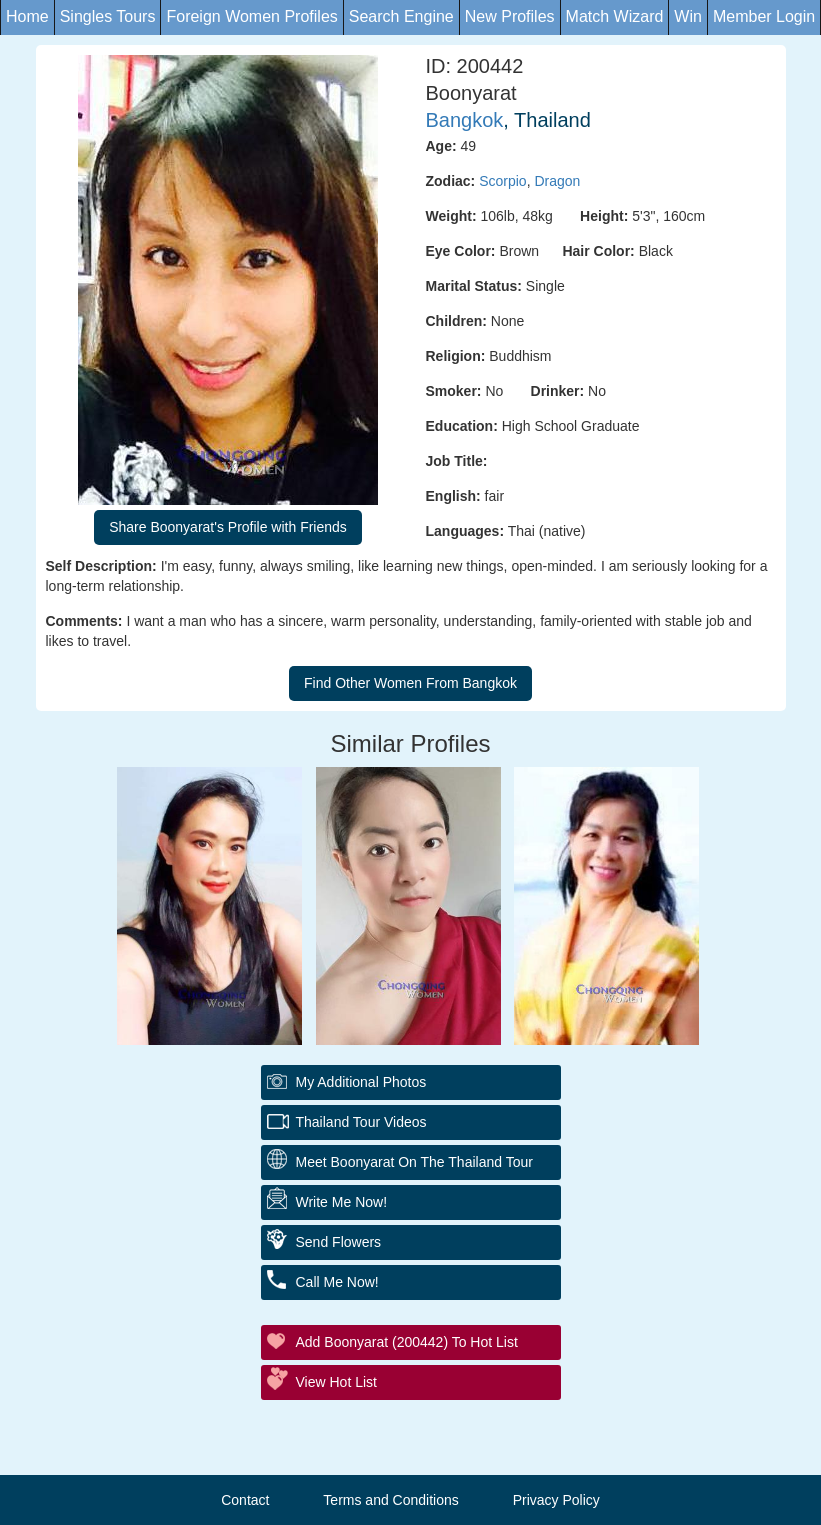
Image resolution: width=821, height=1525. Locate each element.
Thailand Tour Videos (361, 1122)
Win (688, 16)
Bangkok (465, 120)
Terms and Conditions (390, 1500)
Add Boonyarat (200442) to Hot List (407, 1342)
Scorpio (502, 181)
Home (27, 16)
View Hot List (336, 1382)
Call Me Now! (337, 1282)
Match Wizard (615, 16)
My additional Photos (361, 1082)
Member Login (764, 16)
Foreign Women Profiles (251, 16)
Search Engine (401, 16)
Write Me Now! (342, 1202)
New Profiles (510, 16)
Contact (245, 1500)
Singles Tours (108, 16)
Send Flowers (339, 1242)
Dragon (557, 181)
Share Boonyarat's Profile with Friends (228, 527)
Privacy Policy (556, 1500)
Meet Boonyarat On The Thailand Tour (414, 1162)
